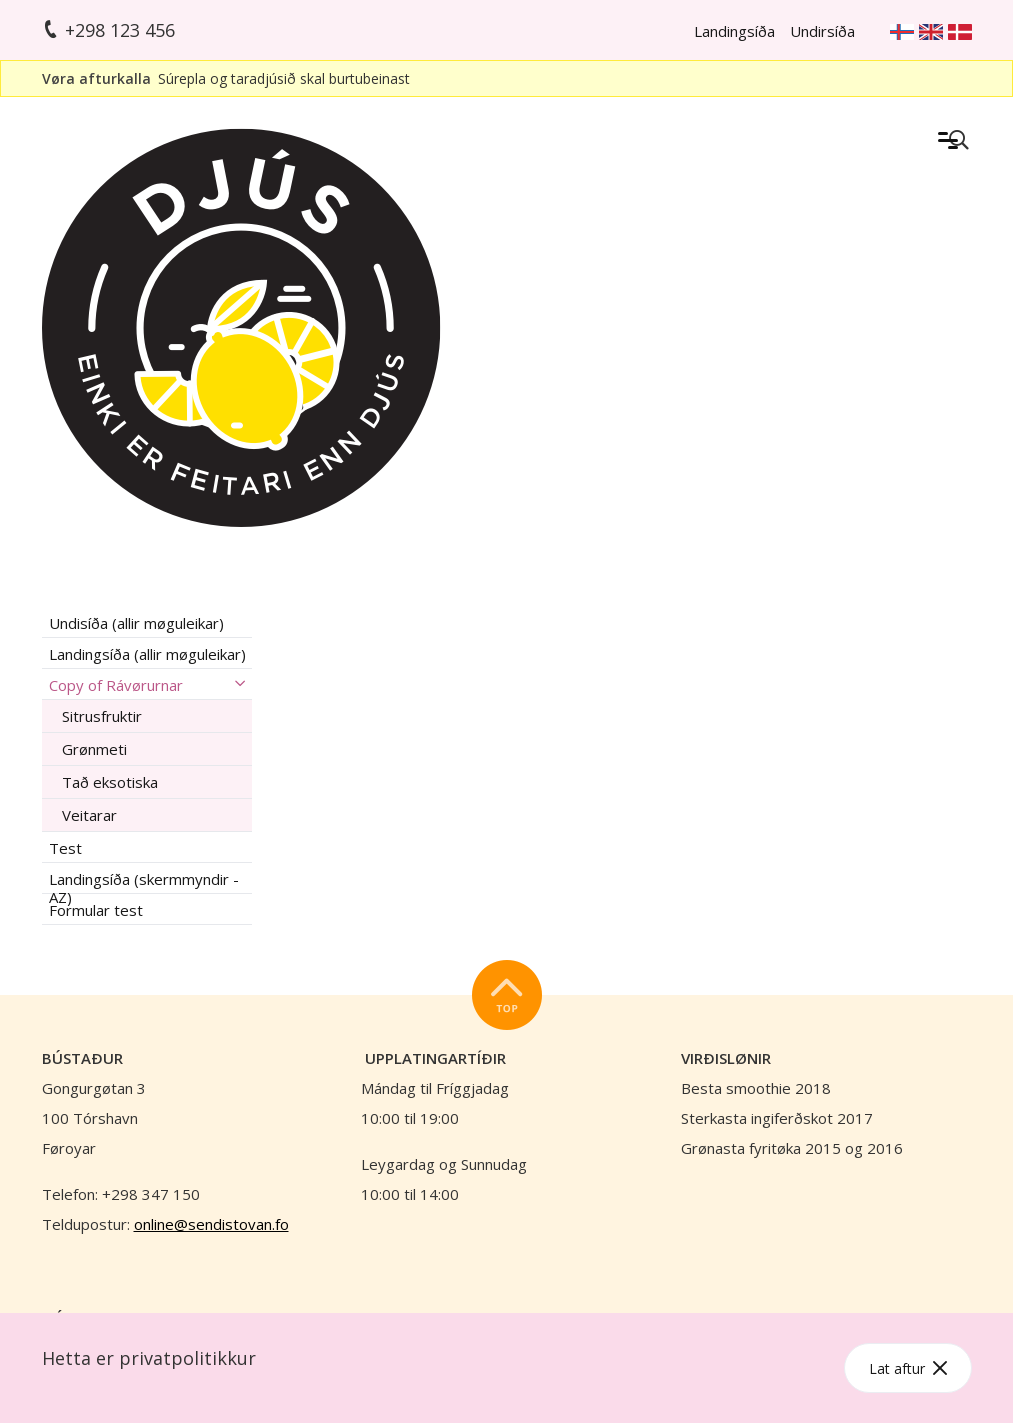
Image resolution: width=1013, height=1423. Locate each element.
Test (65, 848)
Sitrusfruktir (102, 716)
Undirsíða (822, 31)
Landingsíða (734, 31)
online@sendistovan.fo (211, 1224)
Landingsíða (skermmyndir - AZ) (144, 881)
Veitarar (89, 815)
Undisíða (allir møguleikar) (136, 623)
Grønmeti (94, 749)
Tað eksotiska (110, 782)
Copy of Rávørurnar (116, 685)
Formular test (96, 910)
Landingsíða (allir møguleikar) (147, 654)
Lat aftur (908, 1368)
